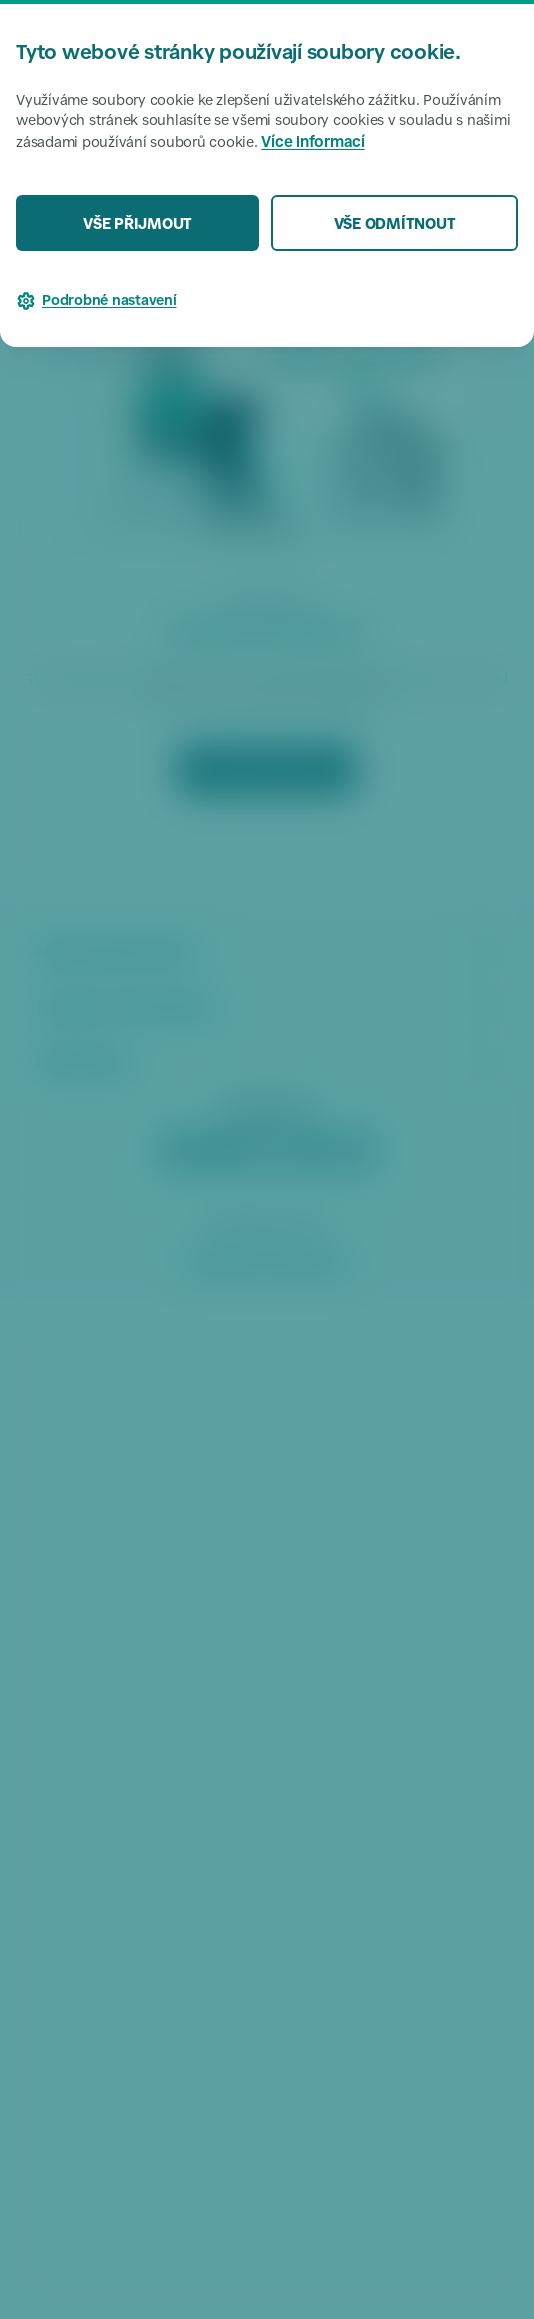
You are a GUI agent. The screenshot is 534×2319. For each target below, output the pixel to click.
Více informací (313, 143)
